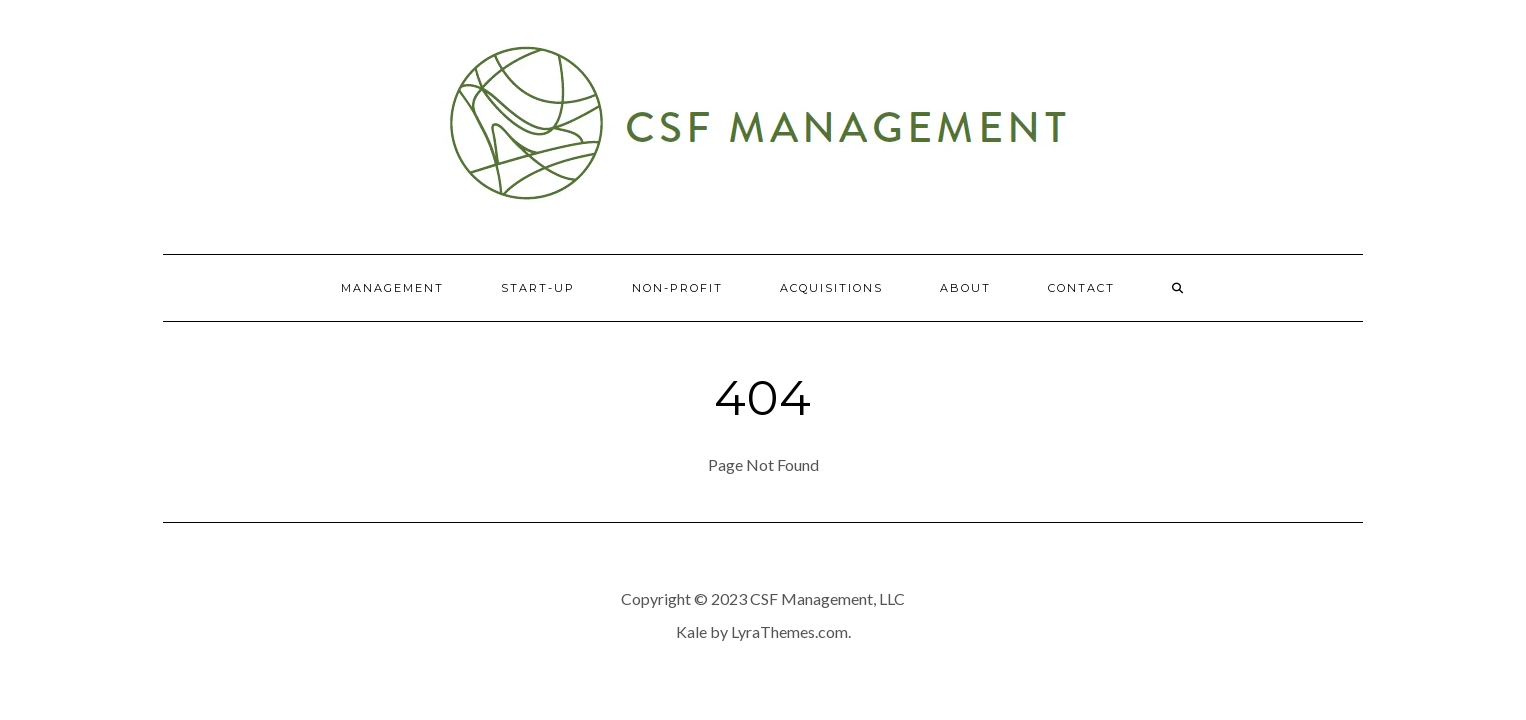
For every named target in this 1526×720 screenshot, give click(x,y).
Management (392, 288)
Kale (691, 631)
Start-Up (538, 288)
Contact (1081, 288)
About (965, 288)
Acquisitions (831, 288)
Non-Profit (677, 288)
